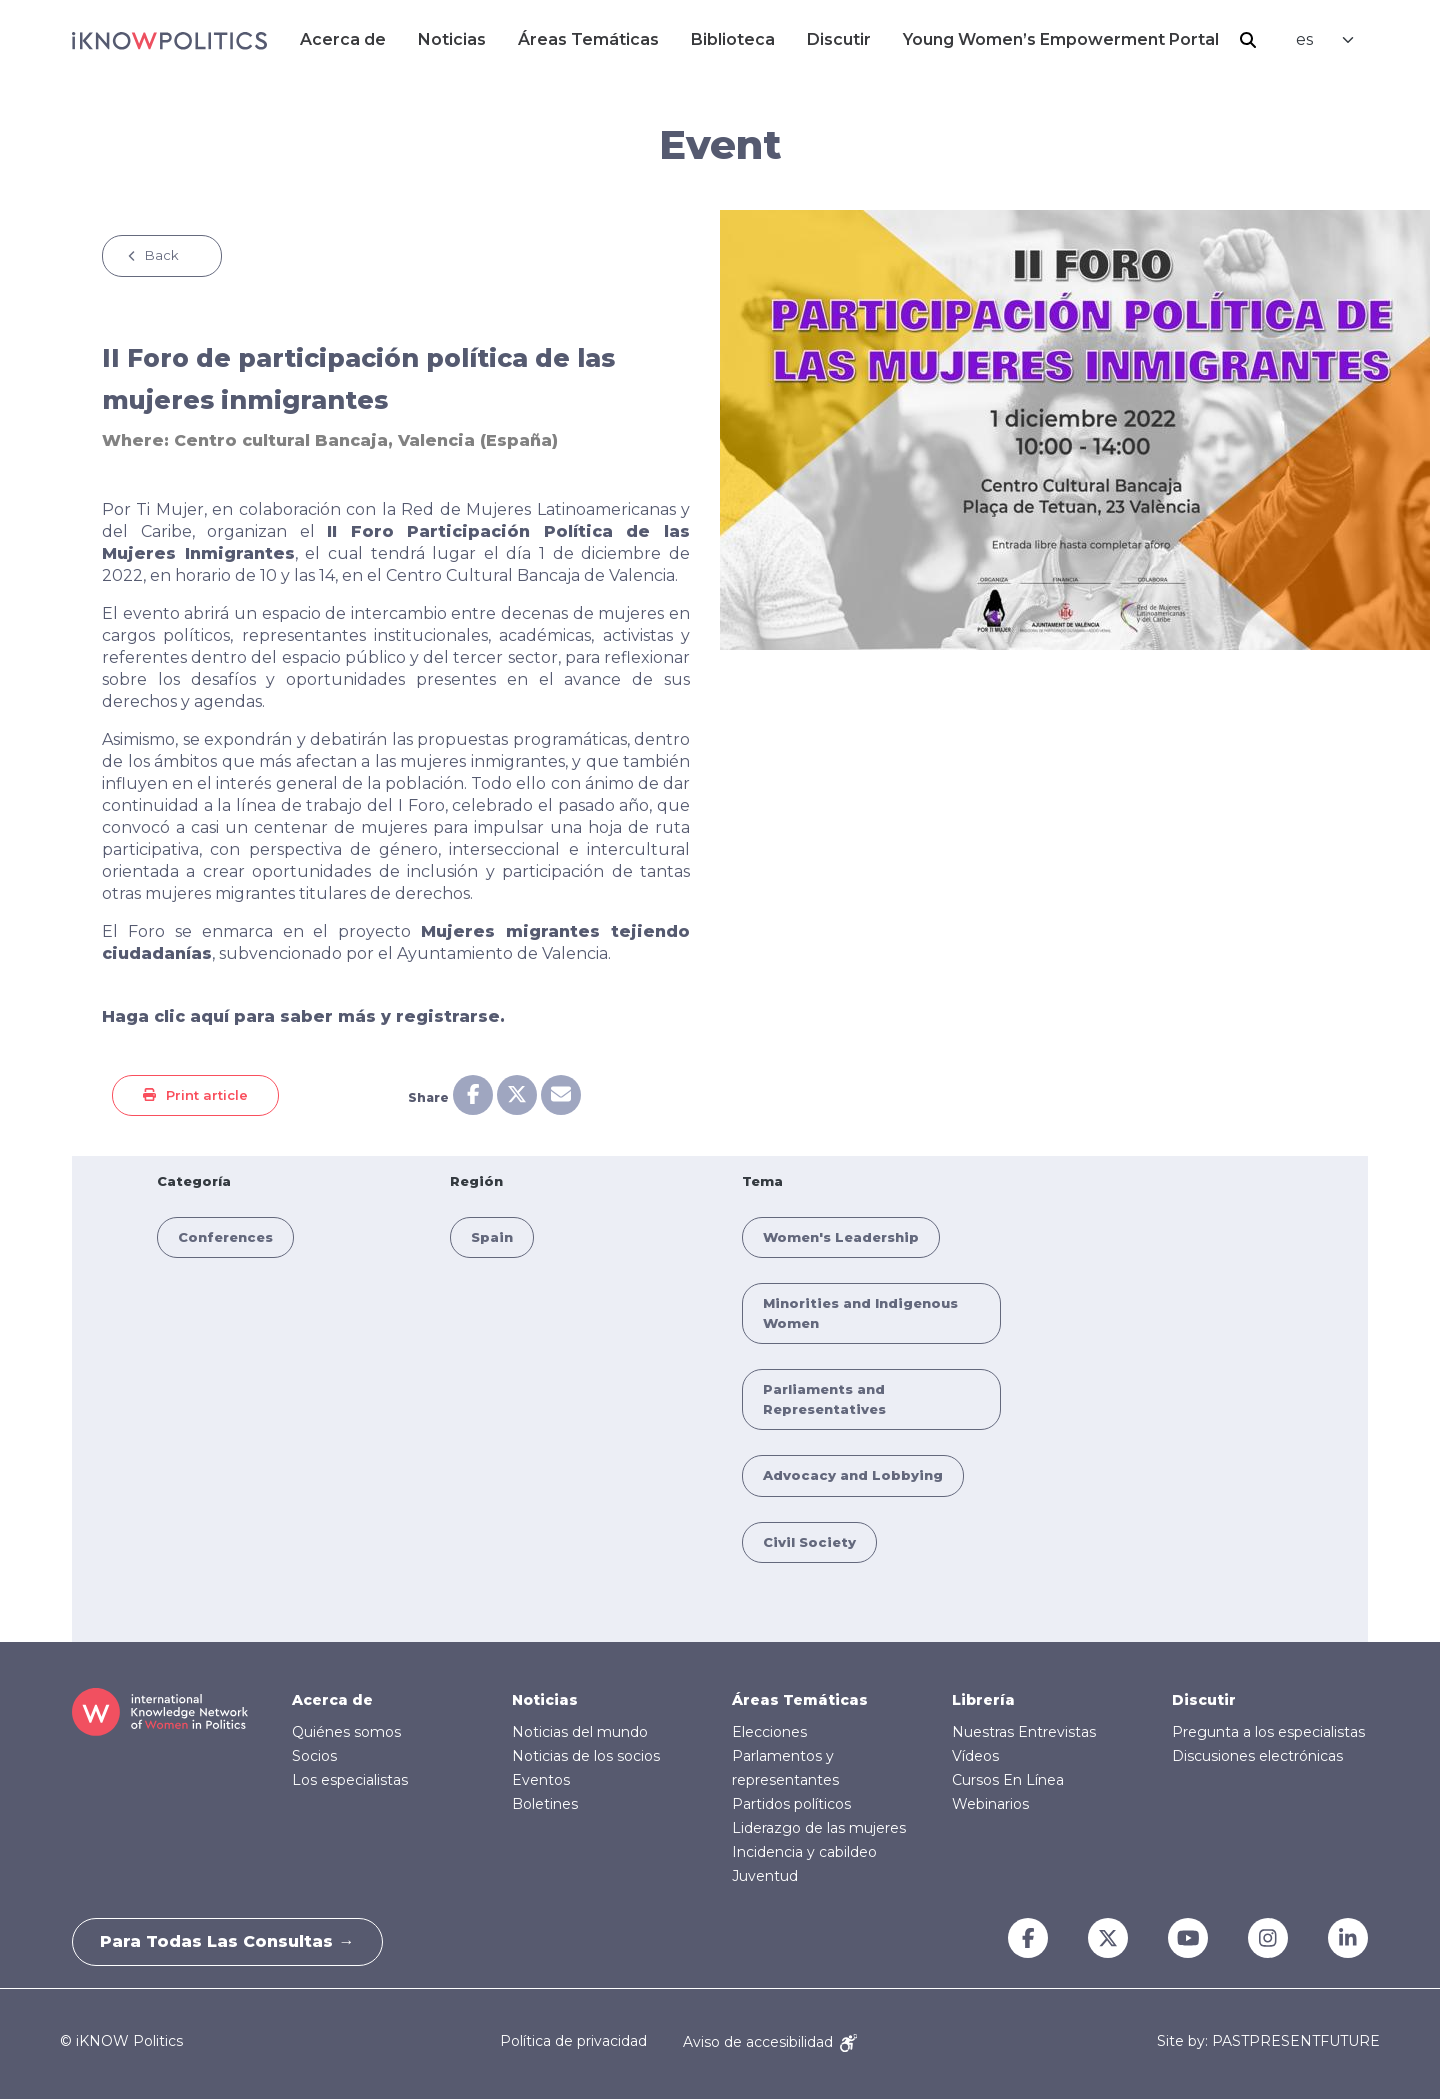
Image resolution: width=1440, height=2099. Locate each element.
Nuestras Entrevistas (1024, 1732)
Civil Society (809, 1542)
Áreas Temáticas (588, 39)
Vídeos (975, 1756)
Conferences (225, 1237)
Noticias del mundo (580, 1732)
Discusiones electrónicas (1257, 1756)
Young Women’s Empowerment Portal (1061, 39)
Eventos (541, 1780)
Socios (314, 1756)
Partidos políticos (791, 1804)
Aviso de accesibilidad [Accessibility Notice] (770, 2042)
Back (162, 255)
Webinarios (990, 1804)
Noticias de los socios (586, 1756)
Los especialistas (350, 1780)
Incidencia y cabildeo (804, 1852)
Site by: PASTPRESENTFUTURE (1268, 2041)
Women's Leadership (841, 1237)
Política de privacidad (573, 2042)
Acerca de (343, 39)
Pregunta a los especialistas (1268, 1732)
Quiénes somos (346, 1732)
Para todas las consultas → (230, 1941)
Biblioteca (733, 39)
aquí (209, 1016)
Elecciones (769, 1732)
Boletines (545, 1804)
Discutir (839, 39)
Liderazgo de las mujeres (819, 1828)
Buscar (1248, 40)
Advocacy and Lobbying (853, 1475)
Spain (492, 1237)
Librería (983, 1700)
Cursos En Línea (1008, 1780)
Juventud (765, 1876)
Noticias (452, 39)
